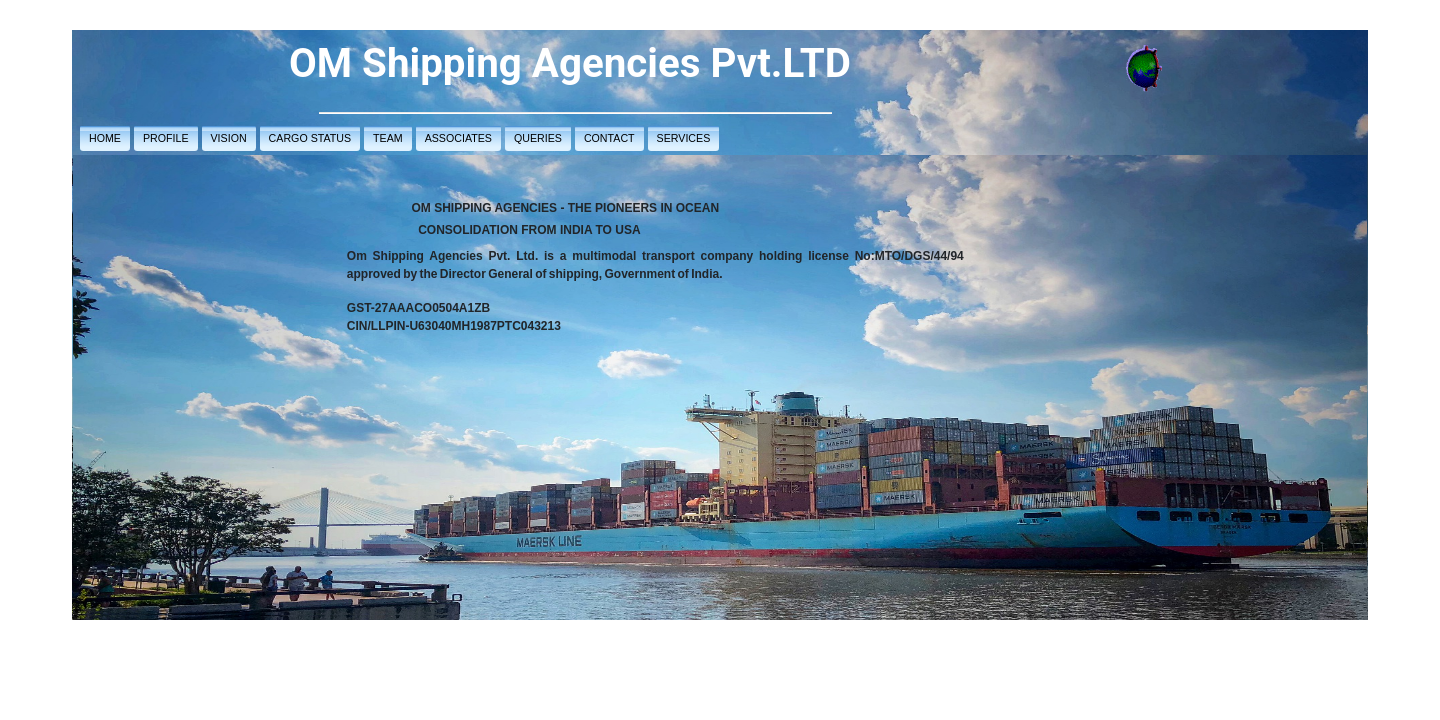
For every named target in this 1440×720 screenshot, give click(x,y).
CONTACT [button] (609, 138)
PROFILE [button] (166, 138)
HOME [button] (105, 138)
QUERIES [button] (538, 138)
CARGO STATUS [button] (310, 138)
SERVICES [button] (684, 138)
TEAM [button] (388, 138)
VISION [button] (229, 138)
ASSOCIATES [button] (458, 138)
